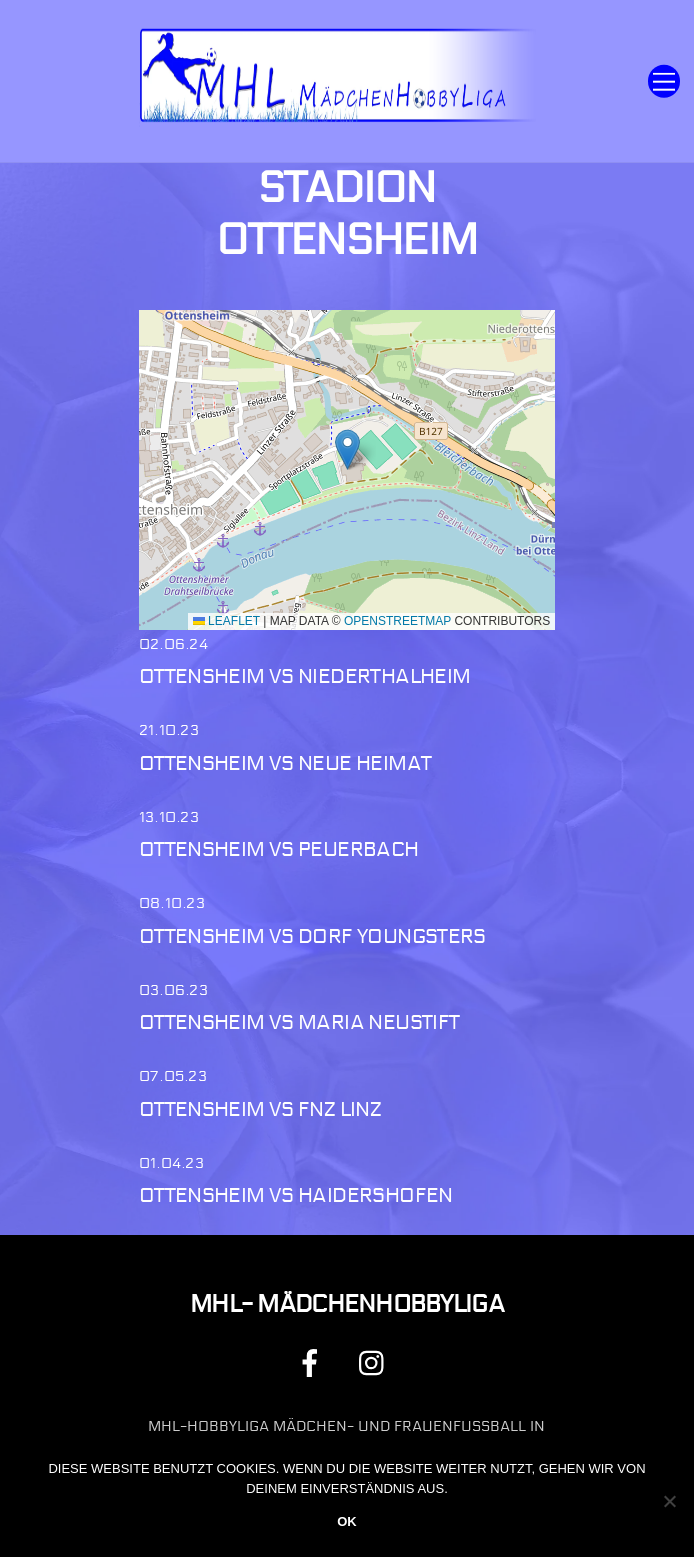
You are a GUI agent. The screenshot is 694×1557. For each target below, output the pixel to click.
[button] (347, 449)
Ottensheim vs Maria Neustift (299, 1022)
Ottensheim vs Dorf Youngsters (312, 936)
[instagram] (376, 1362)
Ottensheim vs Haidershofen (296, 1195)
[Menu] (664, 81)
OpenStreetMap (397, 621)
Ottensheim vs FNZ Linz (260, 1109)
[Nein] (669, 1501)
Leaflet (226, 621)
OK (347, 1521)
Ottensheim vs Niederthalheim (305, 676)
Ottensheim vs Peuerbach (279, 849)
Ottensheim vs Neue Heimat (285, 763)
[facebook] (313, 1362)
